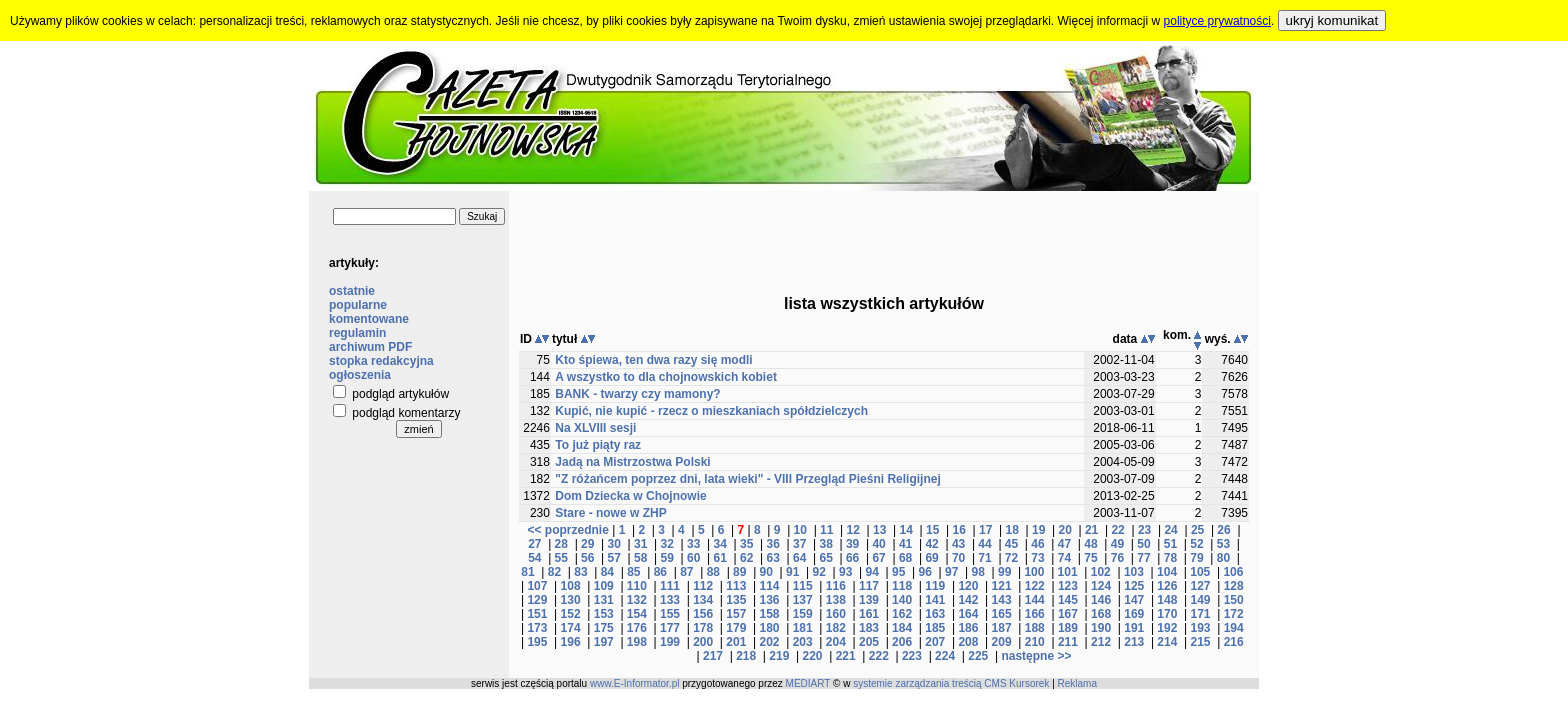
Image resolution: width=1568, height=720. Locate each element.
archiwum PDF (370, 347)
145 (1068, 600)
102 (1101, 572)
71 (984, 558)
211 (1068, 642)
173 (537, 628)
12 (853, 530)
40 (878, 544)
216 (1234, 642)
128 (1234, 586)
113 (736, 586)
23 (1144, 530)
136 (769, 600)
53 (1223, 544)
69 (931, 558)
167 (1068, 614)
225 (978, 656)
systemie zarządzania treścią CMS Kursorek (951, 683)
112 (703, 586)
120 (968, 586)
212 (1101, 642)
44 (984, 544)
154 (637, 614)
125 (1134, 586)
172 (1234, 614)
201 (736, 642)
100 (1034, 572)
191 (1134, 628)
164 (968, 614)
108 (571, 586)
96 (925, 572)
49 (1117, 544)
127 (1201, 586)
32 (667, 544)
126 (1167, 586)
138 (836, 600)
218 (746, 656)
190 (1101, 628)
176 (637, 628)
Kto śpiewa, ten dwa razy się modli (653, 360)
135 (736, 600)
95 (898, 572)
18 (1011, 530)
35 (746, 544)
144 (1035, 600)
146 (1101, 600)
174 (571, 628)
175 (604, 628)
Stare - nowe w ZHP (610, 513)
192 (1167, 628)
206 (902, 642)
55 (561, 558)
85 (633, 572)
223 (912, 656)
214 (1167, 642)
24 (1170, 530)
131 (604, 600)
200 (703, 642)
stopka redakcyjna (381, 361)
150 (1234, 600)
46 (1037, 544)
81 (527, 572)
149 (1201, 600)
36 (772, 544)
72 (1011, 558)
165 (1002, 614)
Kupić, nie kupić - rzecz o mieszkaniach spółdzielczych (711, 411)
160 (836, 614)
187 (1002, 628)
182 (836, 628)
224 (945, 656)
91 (792, 572)
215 (1201, 642)
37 (799, 544)
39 (852, 544)
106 (1233, 572)
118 (902, 586)
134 (703, 600)
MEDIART (808, 683)
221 (846, 656)
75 (1090, 558)
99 (1004, 572)
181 (803, 628)
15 (932, 530)
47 (1064, 544)
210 (1035, 642)
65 (825, 558)
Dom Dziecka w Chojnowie (630, 496)
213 (1134, 642)
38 (825, 544)
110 (637, 586)
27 (534, 544)
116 (836, 586)
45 (1011, 544)
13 (879, 530)
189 (1068, 628)
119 (935, 586)
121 (1002, 586)
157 (736, 614)
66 (852, 558)
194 (1234, 628)
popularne (358, 305)
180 (769, 628)
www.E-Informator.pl (634, 683)
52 (1196, 544)
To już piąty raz (598, 445)
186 (968, 628)
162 (902, 614)
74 (1064, 558)
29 (587, 544)
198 (637, 642)
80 (1223, 558)
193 (1201, 628)
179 (736, 628)
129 (537, 600)
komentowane (369, 319)
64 (799, 558)
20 (1064, 530)
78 (1170, 558)
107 (537, 586)
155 (670, 614)
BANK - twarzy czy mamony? (637, 394)
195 (537, 642)
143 (1002, 600)
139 (869, 600)
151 (537, 614)
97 (951, 572)
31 (640, 544)
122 (1035, 586)
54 (534, 558)
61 (720, 558)
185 (935, 628)
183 (869, 628)
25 (1197, 530)
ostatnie (352, 291)
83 (580, 572)
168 (1101, 614)
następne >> (1036, 656)
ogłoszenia (360, 375)
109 (604, 586)
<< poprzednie (567, 530)
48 (1090, 544)
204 (836, 642)
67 (878, 558)
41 (905, 544)
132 (637, 600)
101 (1068, 572)
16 (959, 530)
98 (977, 572)
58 (640, 558)
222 (879, 656)
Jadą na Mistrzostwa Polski (632, 462)
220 (812, 656)
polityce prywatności (1217, 21)
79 (1196, 558)
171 (1201, 614)
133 (670, 600)
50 (1143, 544)
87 (686, 572)
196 (571, 642)
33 (693, 544)
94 (872, 572)
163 (935, 614)
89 (739, 572)
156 (703, 614)
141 (935, 600)
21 (1091, 530)
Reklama (1077, 683)
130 (571, 600)
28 (561, 544)
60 (693, 558)
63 (772, 558)
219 (779, 656)
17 (985, 530)
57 (614, 558)
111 (670, 586)
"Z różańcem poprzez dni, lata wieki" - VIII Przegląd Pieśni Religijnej (747, 479)
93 (845, 572)
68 (905, 558)
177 (670, 628)
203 (803, 642)
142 (968, 600)
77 (1143, 558)
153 (604, 614)
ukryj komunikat (1332, 20)
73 (1037, 558)
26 (1223, 530)
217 (713, 656)
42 (931, 544)
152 (571, 614)
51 (1170, 544)
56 (587, 558)
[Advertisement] (884, 236)
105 (1200, 572)
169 (1134, 614)
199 (670, 642)
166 (1035, 614)
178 (703, 628)
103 (1134, 572)
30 (614, 544)
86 (660, 572)
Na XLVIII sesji (595, 428)
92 (819, 572)
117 (869, 586)
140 (902, 600)
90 (766, 572)
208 (968, 642)
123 (1068, 586)
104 (1167, 572)
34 (720, 544)
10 (800, 530)
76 (1117, 558)
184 (902, 628)
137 (803, 600)
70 (958, 558)
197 (604, 642)
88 (713, 572)
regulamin (357, 333)
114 (769, 586)
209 (1002, 642)
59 (667, 558)
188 (1035, 628)
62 (746, 558)
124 (1101, 586)
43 (958, 544)
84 (607, 572)
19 (1038, 530)
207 (935, 642)
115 (803, 586)
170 (1167, 614)
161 (869, 614)
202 (769, 642)
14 (906, 530)
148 (1167, 600)
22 (1117, 530)
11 (826, 530)
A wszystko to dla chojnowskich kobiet (666, 377)
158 (769, 614)
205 (869, 642)
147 (1134, 600)
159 (803, 614)
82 (554, 572)
